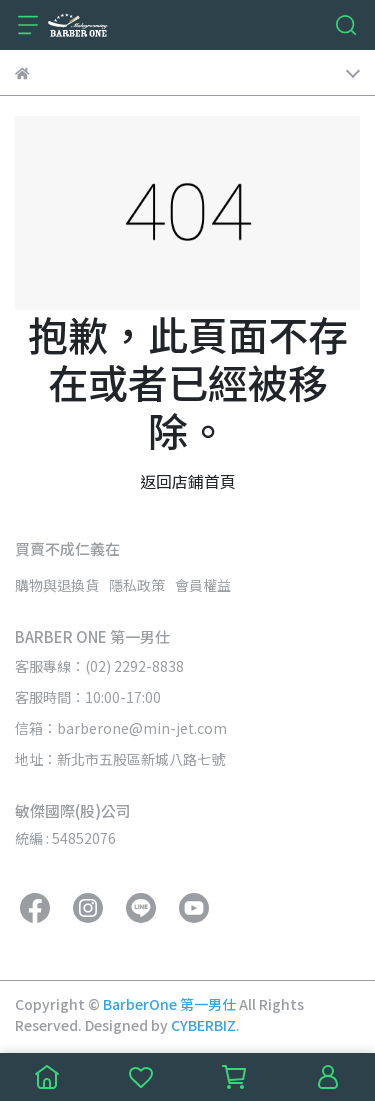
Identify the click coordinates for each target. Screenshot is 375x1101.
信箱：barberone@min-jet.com (121, 728)
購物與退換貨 (57, 585)
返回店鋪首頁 (188, 481)
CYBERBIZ (203, 1025)
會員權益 (203, 585)
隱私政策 (137, 585)
